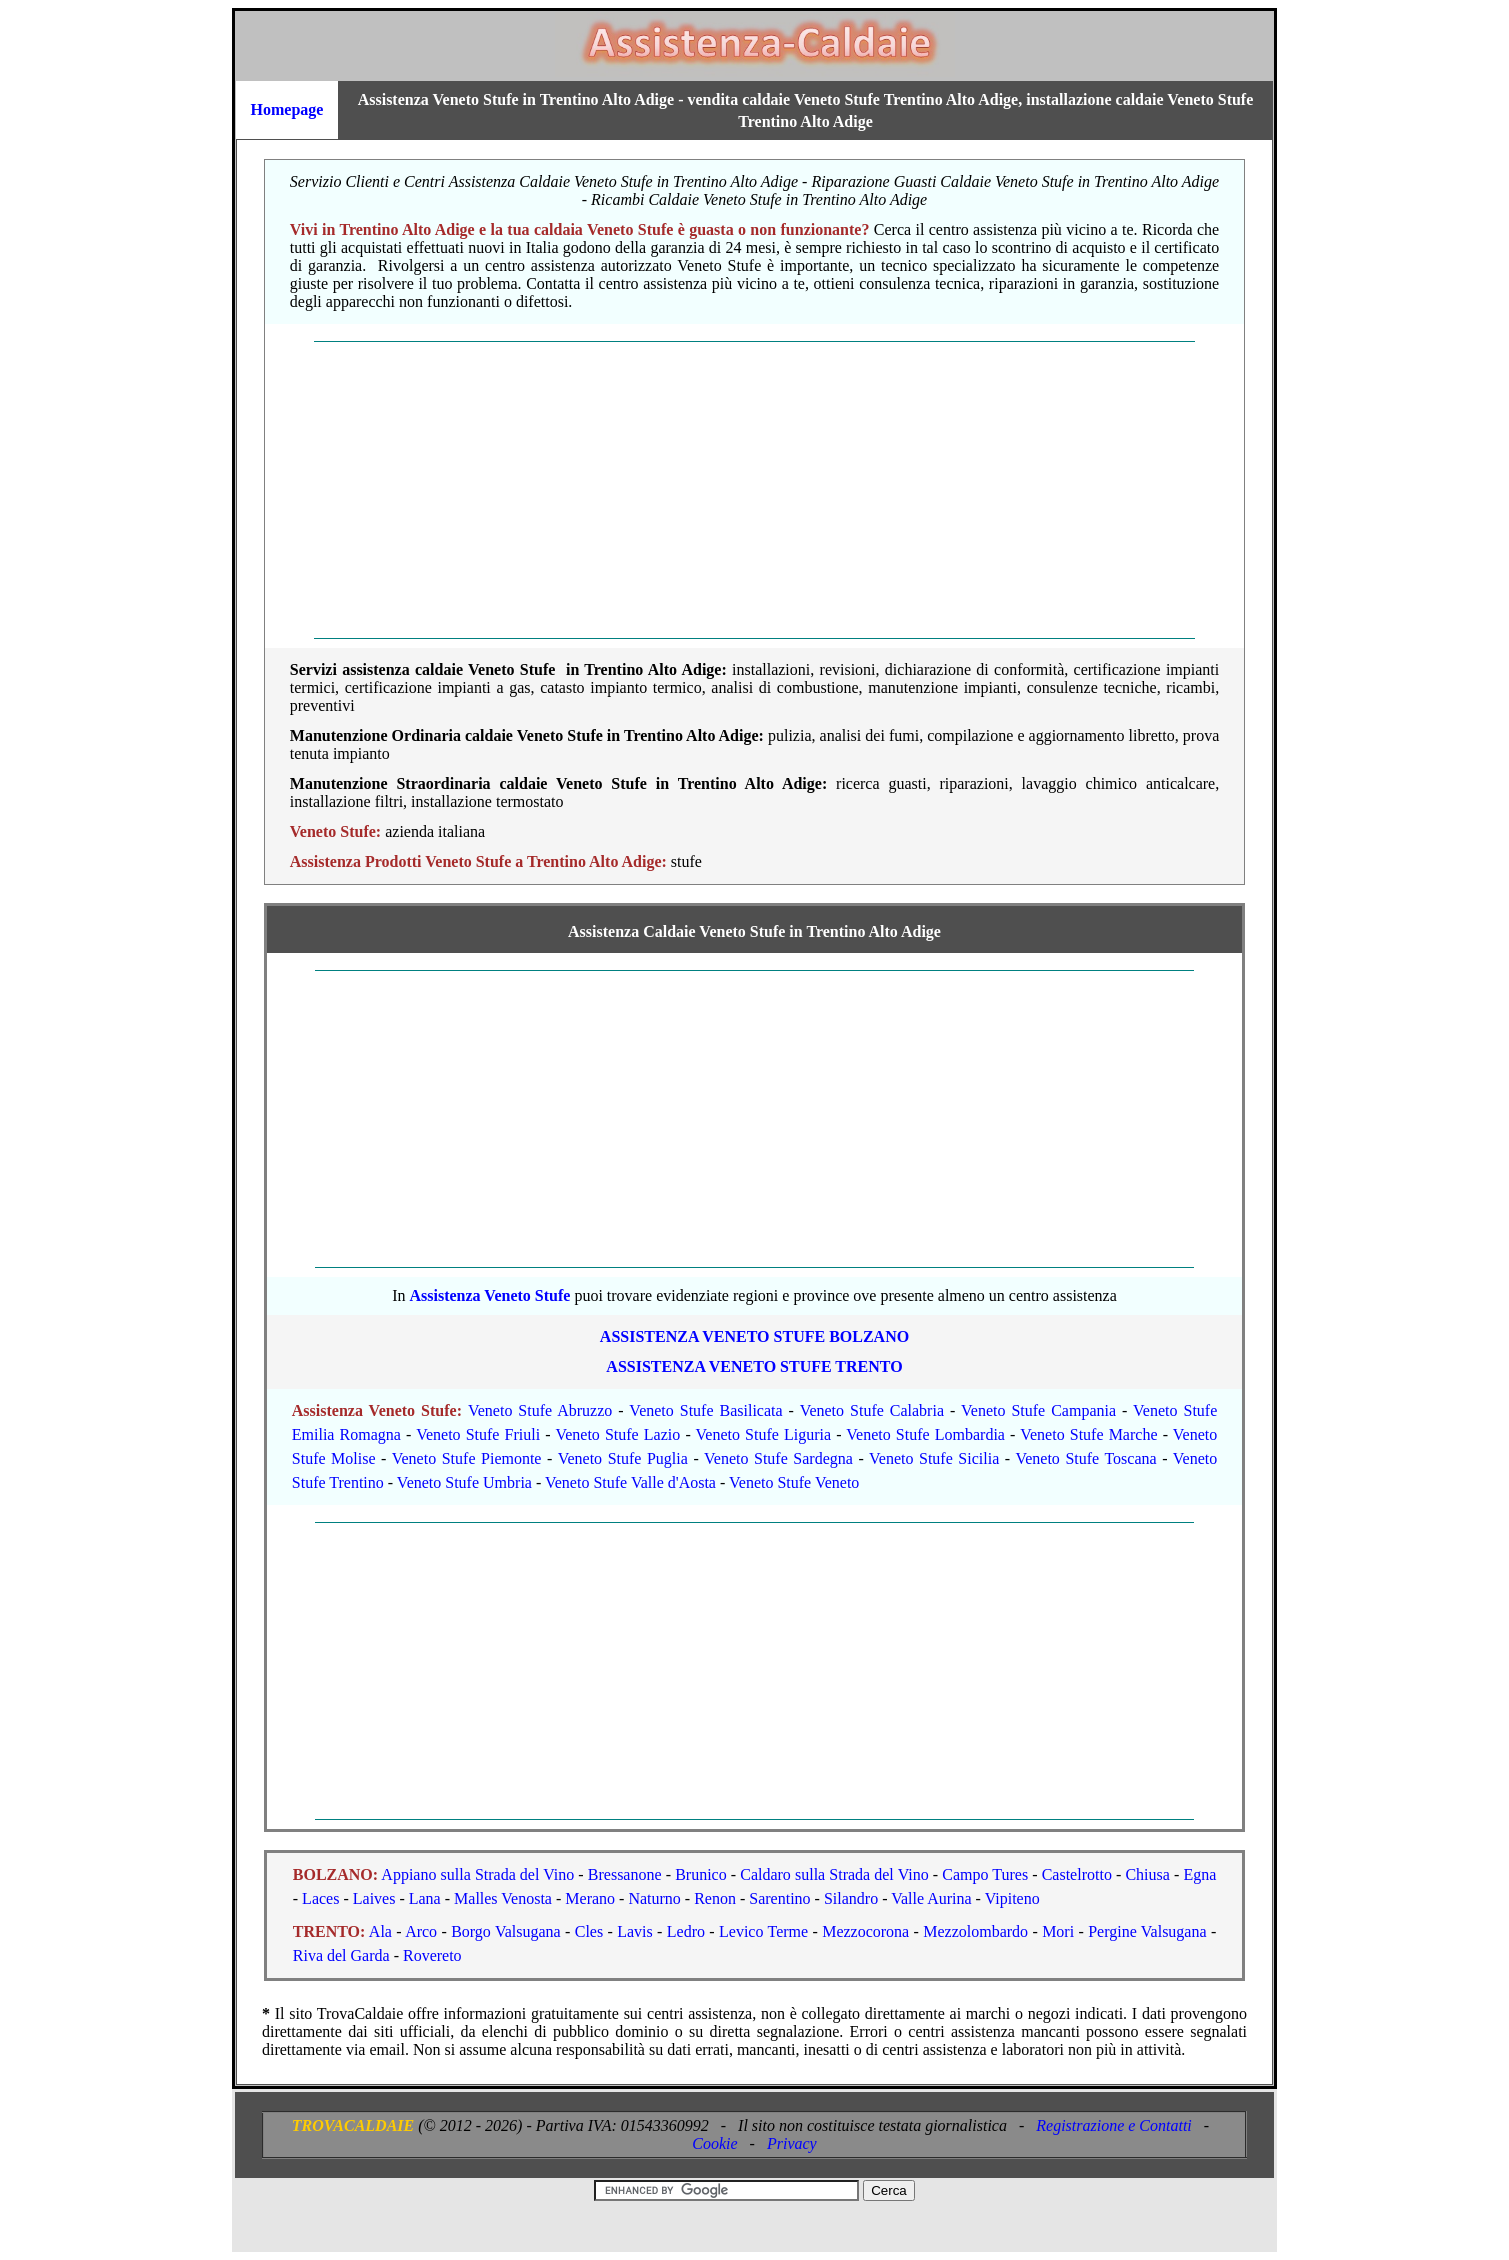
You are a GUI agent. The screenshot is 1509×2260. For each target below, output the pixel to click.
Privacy (792, 2143)
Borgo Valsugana (506, 1931)
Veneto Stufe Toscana (1085, 1458)
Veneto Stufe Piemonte (467, 1458)
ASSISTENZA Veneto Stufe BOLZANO (754, 1336)
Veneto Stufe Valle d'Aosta (630, 1482)
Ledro (686, 1931)
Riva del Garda (341, 1955)
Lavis (635, 1931)
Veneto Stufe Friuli (478, 1434)
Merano (590, 1898)
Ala (380, 1931)
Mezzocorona (865, 1931)
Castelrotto (1077, 1874)
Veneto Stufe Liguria (764, 1434)
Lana (425, 1898)
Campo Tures (985, 1874)
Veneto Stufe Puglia (623, 1458)
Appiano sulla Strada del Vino (477, 1874)
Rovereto (432, 1955)
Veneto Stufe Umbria (464, 1482)
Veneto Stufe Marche (1088, 1434)
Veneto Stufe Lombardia (925, 1434)
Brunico (701, 1874)
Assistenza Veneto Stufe (489, 1295)
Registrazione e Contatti (1114, 2125)
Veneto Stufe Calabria (872, 1410)
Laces (320, 1898)
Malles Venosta (503, 1898)
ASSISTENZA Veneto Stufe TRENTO (754, 1366)
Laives (374, 1898)
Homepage (287, 109)
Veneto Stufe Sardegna (778, 1458)
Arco (421, 1931)
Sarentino (779, 1898)
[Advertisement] (754, 490)
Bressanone (625, 1874)
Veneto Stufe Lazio (617, 1434)
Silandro (851, 1898)
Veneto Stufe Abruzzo (540, 1410)
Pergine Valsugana (1147, 1931)
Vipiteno (1012, 1898)
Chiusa (1147, 1874)
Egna (1199, 1874)
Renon (715, 1898)
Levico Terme (763, 1931)
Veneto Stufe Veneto (794, 1482)
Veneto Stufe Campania (1038, 1410)
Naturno (654, 1898)
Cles (589, 1931)
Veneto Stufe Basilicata (705, 1410)
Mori (1058, 1931)
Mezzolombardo (975, 1931)
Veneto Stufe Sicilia (934, 1458)
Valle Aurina (931, 1898)
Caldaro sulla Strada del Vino (834, 1874)
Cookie (714, 2143)
